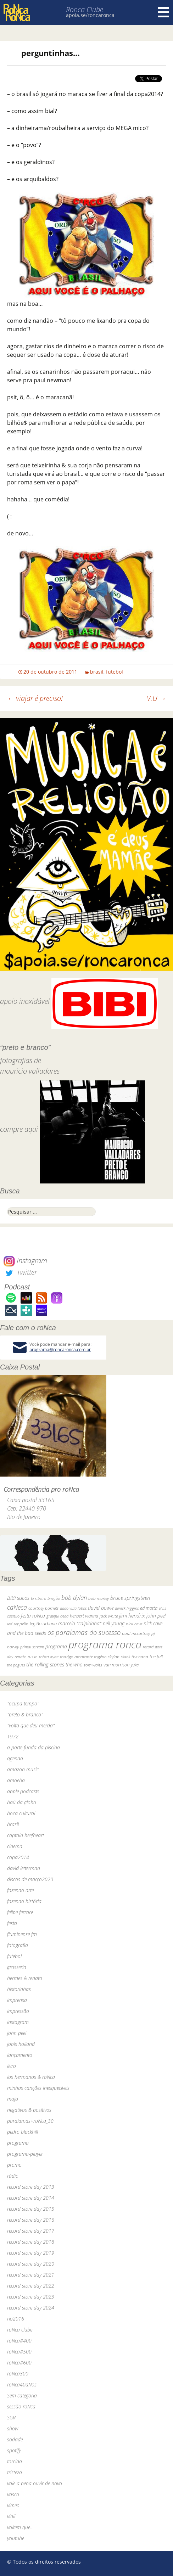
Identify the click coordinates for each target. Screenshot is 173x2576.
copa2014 (18, 1857)
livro (11, 2066)
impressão (18, 2011)
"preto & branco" (25, 1714)
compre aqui (19, 1129)
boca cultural (21, 1813)
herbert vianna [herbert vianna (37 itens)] (84, 1616)
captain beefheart (25, 1835)
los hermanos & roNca (31, 2077)
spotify (14, 2450)
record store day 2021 (30, 2274)
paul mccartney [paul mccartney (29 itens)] (136, 1633)
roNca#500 (19, 2351)
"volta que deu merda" (31, 1725)
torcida (14, 2461)
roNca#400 (19, 2340)
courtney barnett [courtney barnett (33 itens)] (43, 1608)
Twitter (20, 1272)
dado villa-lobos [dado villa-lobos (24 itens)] (73, 1608)
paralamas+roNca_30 (30, 2120)
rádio (12, 2175)
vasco (13, 2494)
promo (14, 2164)
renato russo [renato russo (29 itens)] (26, 1656)
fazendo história (24, 1901)
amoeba (16, 1780)
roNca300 (17, 2373)
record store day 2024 (30, 2307)
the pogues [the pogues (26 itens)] (16, 1664)
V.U (156, 698)
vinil (11, 2516)
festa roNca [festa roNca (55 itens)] (33, 1615)
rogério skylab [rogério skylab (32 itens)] (106, 1657)
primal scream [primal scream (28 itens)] (32, 1646)
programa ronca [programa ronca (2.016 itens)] (104, 1644)
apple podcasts (23, 1791)
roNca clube (19, 2329)
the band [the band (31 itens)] (140, 1656)
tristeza (14, 2472)
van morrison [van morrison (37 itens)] (116, 1665)
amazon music (23, 1769)
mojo (12, 2099)
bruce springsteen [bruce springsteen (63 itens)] (130, 1597)
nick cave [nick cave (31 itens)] (134, 1623)
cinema (14, 1846)
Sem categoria (22, 2395)
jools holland (21, 2044)
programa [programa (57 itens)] (56, 1646)
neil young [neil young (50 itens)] (113, 1623)
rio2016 (15, 2318)
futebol (114, 671)
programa (18, 2142)
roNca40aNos (22, 2384)
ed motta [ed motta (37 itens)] (148, 1608)
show (12, 2428)
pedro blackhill (22, 2131)
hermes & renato (24, 1978)
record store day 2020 (30, 2263)
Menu (163, 12)
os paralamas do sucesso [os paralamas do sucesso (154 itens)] (84, 1632)
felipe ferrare (20, 1912)
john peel (16, 2033)
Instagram (25, 1260)
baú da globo (21, 1802)
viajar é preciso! (35, 698)
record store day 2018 (30, 2241)
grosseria (16, 1967)
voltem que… (20, 2527)
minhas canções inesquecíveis (38, 2088)
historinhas (19, 1989)
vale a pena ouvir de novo (34, 2483)
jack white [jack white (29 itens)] (109, 1616)
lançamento (19, 2055)
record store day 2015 (30, 2208)
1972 (12, 1736)
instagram (18, 2022)
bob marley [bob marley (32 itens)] (98, 1598)
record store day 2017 (30, 2230)
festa (12, 1923)
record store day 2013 (30, 2186)
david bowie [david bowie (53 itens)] (100, 1607)
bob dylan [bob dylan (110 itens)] (74, 1597)
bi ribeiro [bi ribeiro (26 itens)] (38, 1598)
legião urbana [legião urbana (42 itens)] (43, 1623)
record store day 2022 (30, 2285)
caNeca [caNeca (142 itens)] (17, 1607)
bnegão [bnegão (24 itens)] (54, 1598)
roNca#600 (19, 2362)
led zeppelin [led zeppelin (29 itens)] (17, 1623)
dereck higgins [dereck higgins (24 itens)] (127, 1608)
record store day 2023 (30, 2296)
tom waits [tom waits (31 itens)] (93, 1664)
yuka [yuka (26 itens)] (135, 1664)
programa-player (25, 2153)
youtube (15, 2538)
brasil (97, 671)
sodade (15, 2439)
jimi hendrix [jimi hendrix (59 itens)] (132, 1615)
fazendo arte (20, 1890)
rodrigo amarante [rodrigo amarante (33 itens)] (76, 1657)
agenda (15, 1758)
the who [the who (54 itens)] (74, 1664)
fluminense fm (22, 1934)
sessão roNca (21, 2406)
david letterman (23, 1868)
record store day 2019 (30, 2252)
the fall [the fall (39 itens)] (156, 1656)
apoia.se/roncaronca (90, 15)
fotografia (17, 1945)
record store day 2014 (30, 2197)
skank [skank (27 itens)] (125, 1656)
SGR (11, 2417)
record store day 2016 (30, 2219)
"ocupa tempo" (23, 1703)
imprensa (17, 2000)
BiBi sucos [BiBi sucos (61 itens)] (18, 1597)
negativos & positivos (29, 2110)
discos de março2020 (30, 1879)
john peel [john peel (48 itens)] (156, 1615)
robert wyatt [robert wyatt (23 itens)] (48, 1656)
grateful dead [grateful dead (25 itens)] (57, 1616)
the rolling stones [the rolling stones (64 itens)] (45, 1664)
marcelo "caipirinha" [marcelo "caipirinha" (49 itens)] (79, 1623)
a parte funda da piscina (33, 1747)
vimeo (13, 2505)
